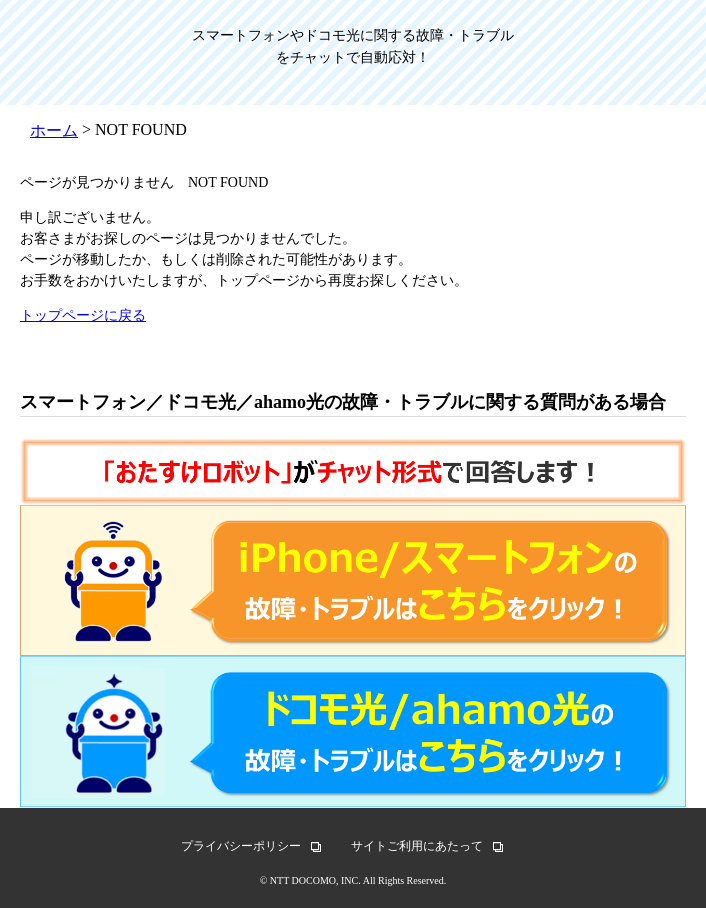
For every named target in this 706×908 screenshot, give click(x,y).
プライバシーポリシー (241, 846)
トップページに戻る (83, 315)
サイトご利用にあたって (417, 846)
